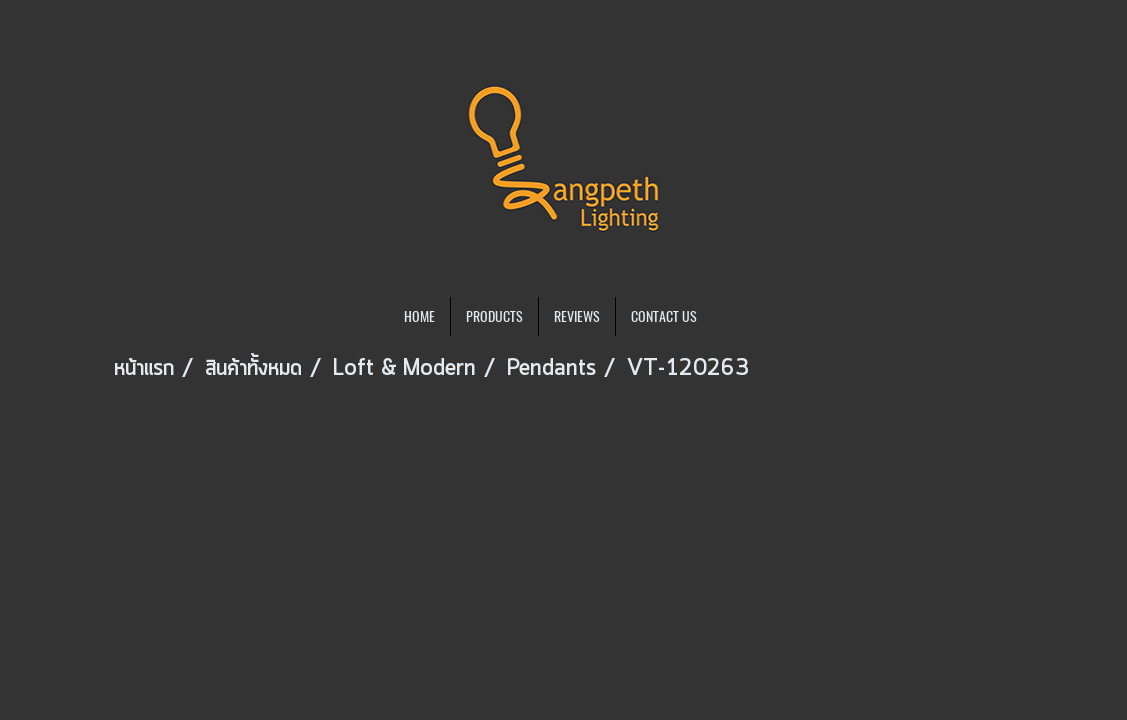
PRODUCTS (494, 316)
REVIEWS (577, 316)
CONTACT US (664, 316)
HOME (419, 316)
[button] (730, 317)
